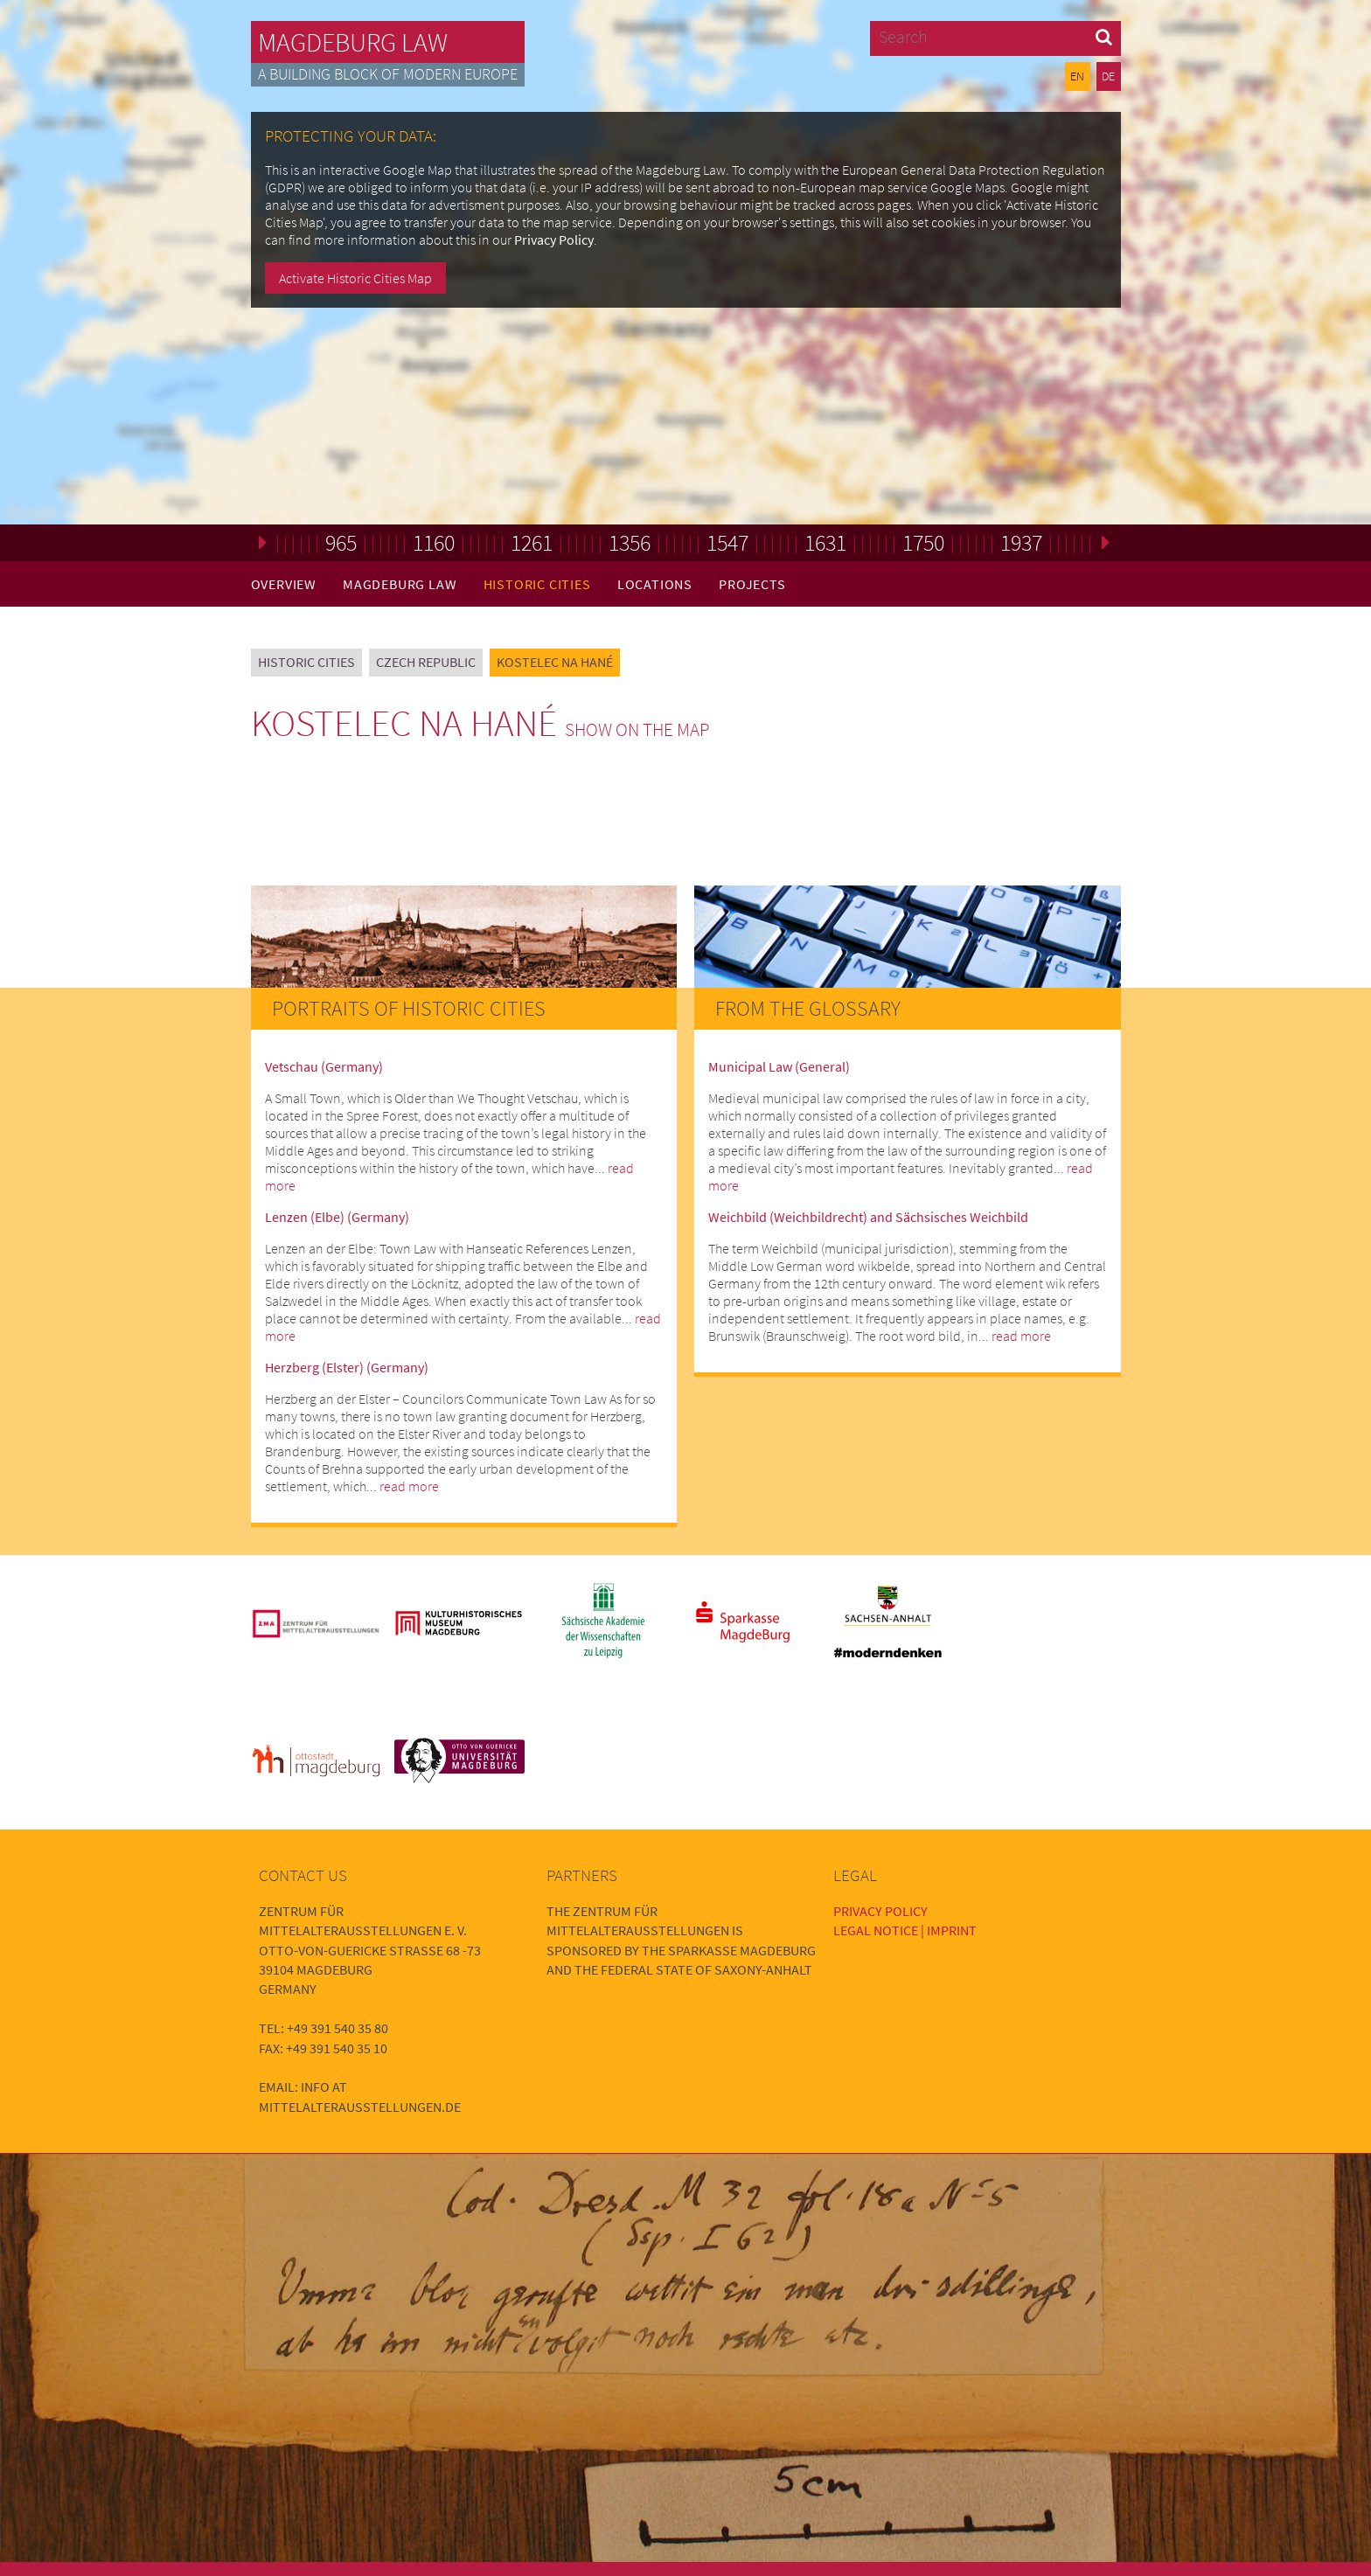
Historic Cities (537, 584)
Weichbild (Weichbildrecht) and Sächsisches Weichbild (868, 1217)
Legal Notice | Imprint (905, 1930)
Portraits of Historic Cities (409, 1008)
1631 (825, 542)
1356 (630, 542)
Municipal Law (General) (779, 1066)
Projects (752, 584)
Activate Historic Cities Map (355, 278)
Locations (654, 584)
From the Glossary (808, 1008)
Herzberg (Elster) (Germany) (346, 1367)
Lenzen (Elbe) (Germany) (337, 1217)
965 (341, 542)
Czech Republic (426, 661)
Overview (284, 584)
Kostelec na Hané (555, 661)
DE (1108, 76)
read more (409, 1486)
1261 (532, 542)
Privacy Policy (554, 239)
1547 (727, 542)
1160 (434, 542)
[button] (1104, 36)
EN (1077, 76)
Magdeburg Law (353, 42)
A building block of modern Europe (388, 74)
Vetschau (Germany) (324, 1066)
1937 (1021, 542)
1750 (923, 542)
